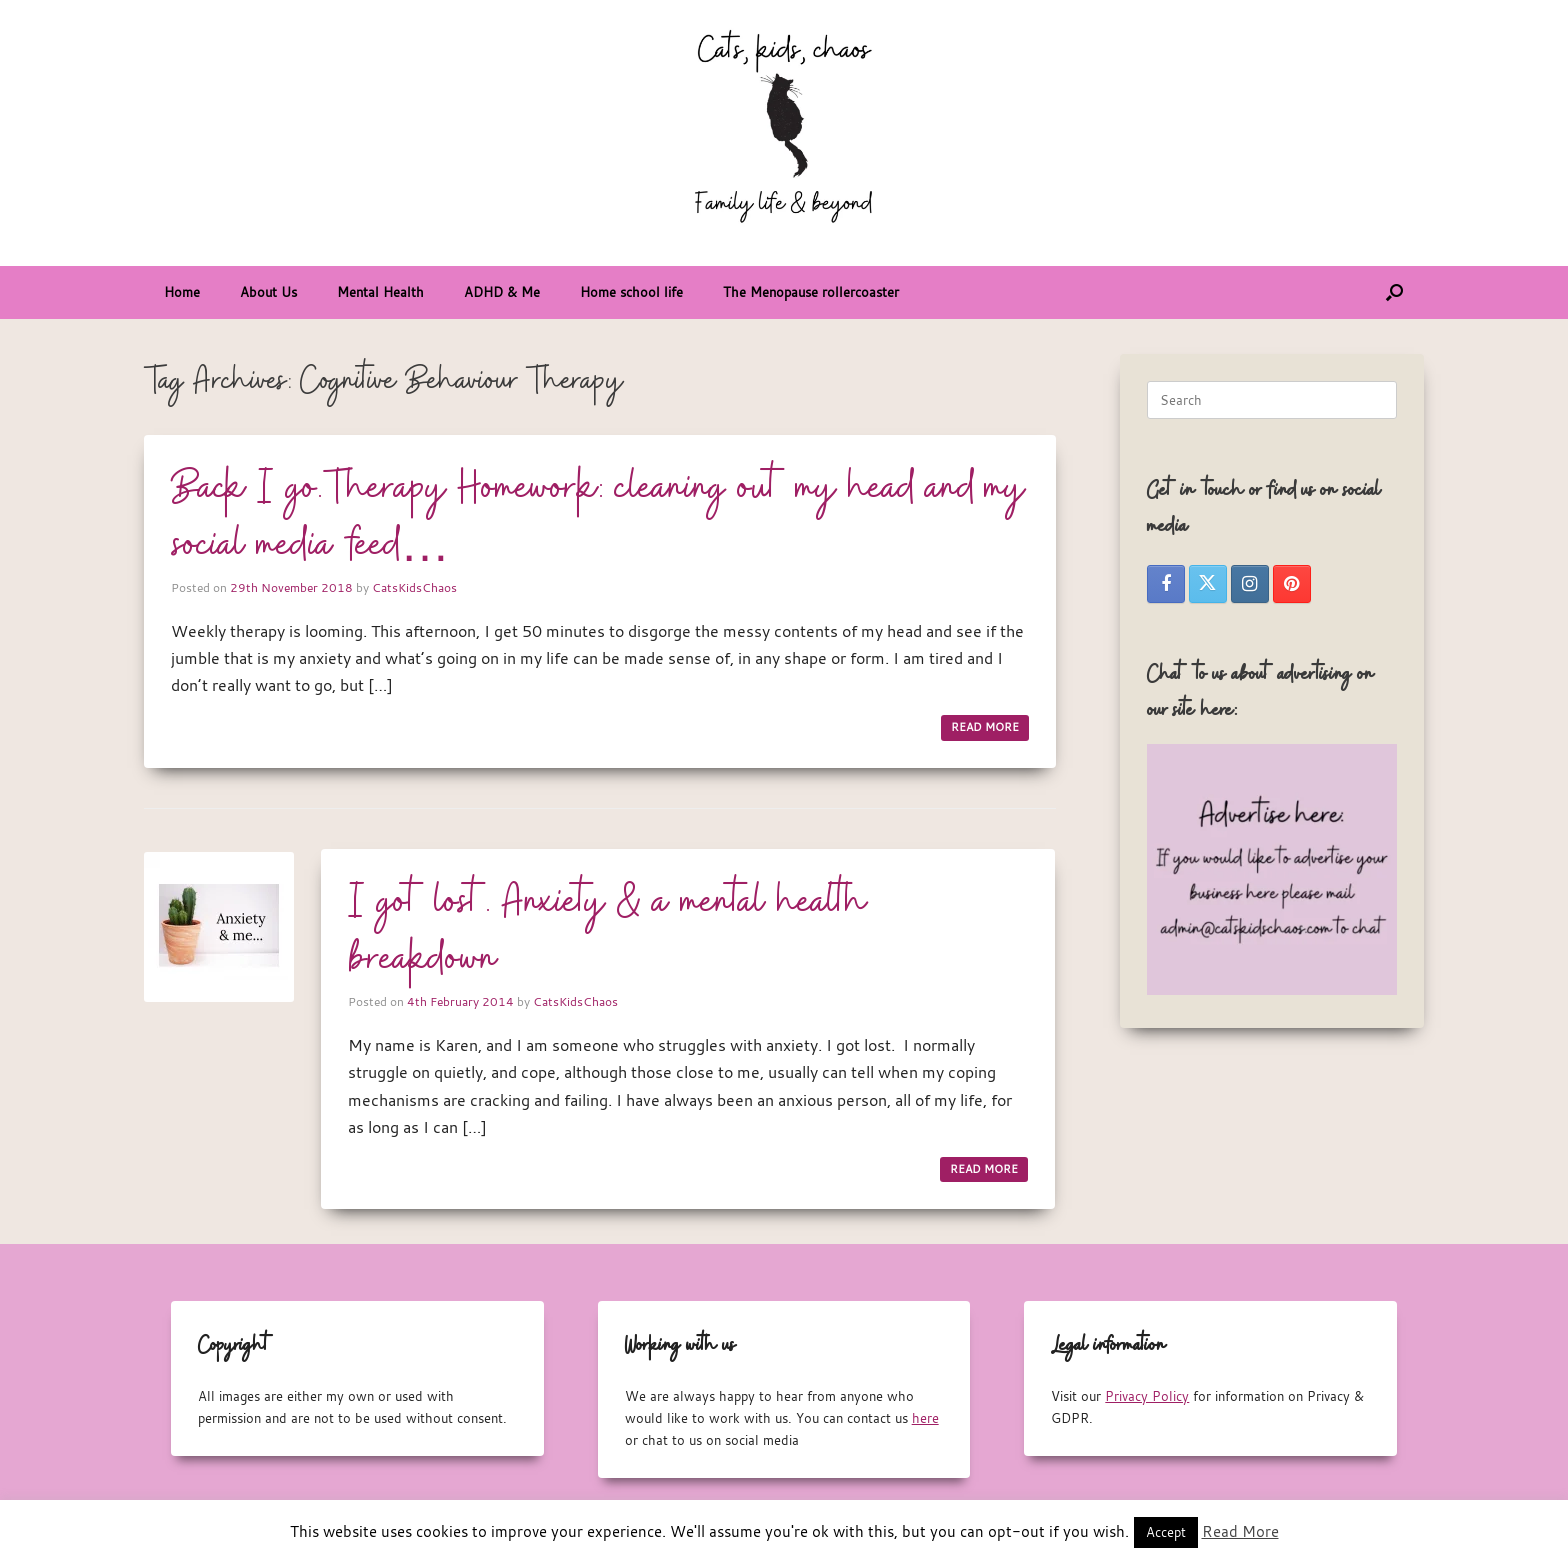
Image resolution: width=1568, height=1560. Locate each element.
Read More (1240, 1531)
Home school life (631, 292)
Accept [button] (1166, 1532)
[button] (1394, 292)
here (925, 1418)
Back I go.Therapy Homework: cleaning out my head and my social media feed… (598, 517)
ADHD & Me (502, 292)
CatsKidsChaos (414, 587)
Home (182, 292)
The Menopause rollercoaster (811, 292)
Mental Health (380, 292)
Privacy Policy (1147, 1396)
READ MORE (985, 727)
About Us (268, 292)
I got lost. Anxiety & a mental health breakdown (608, 931)
